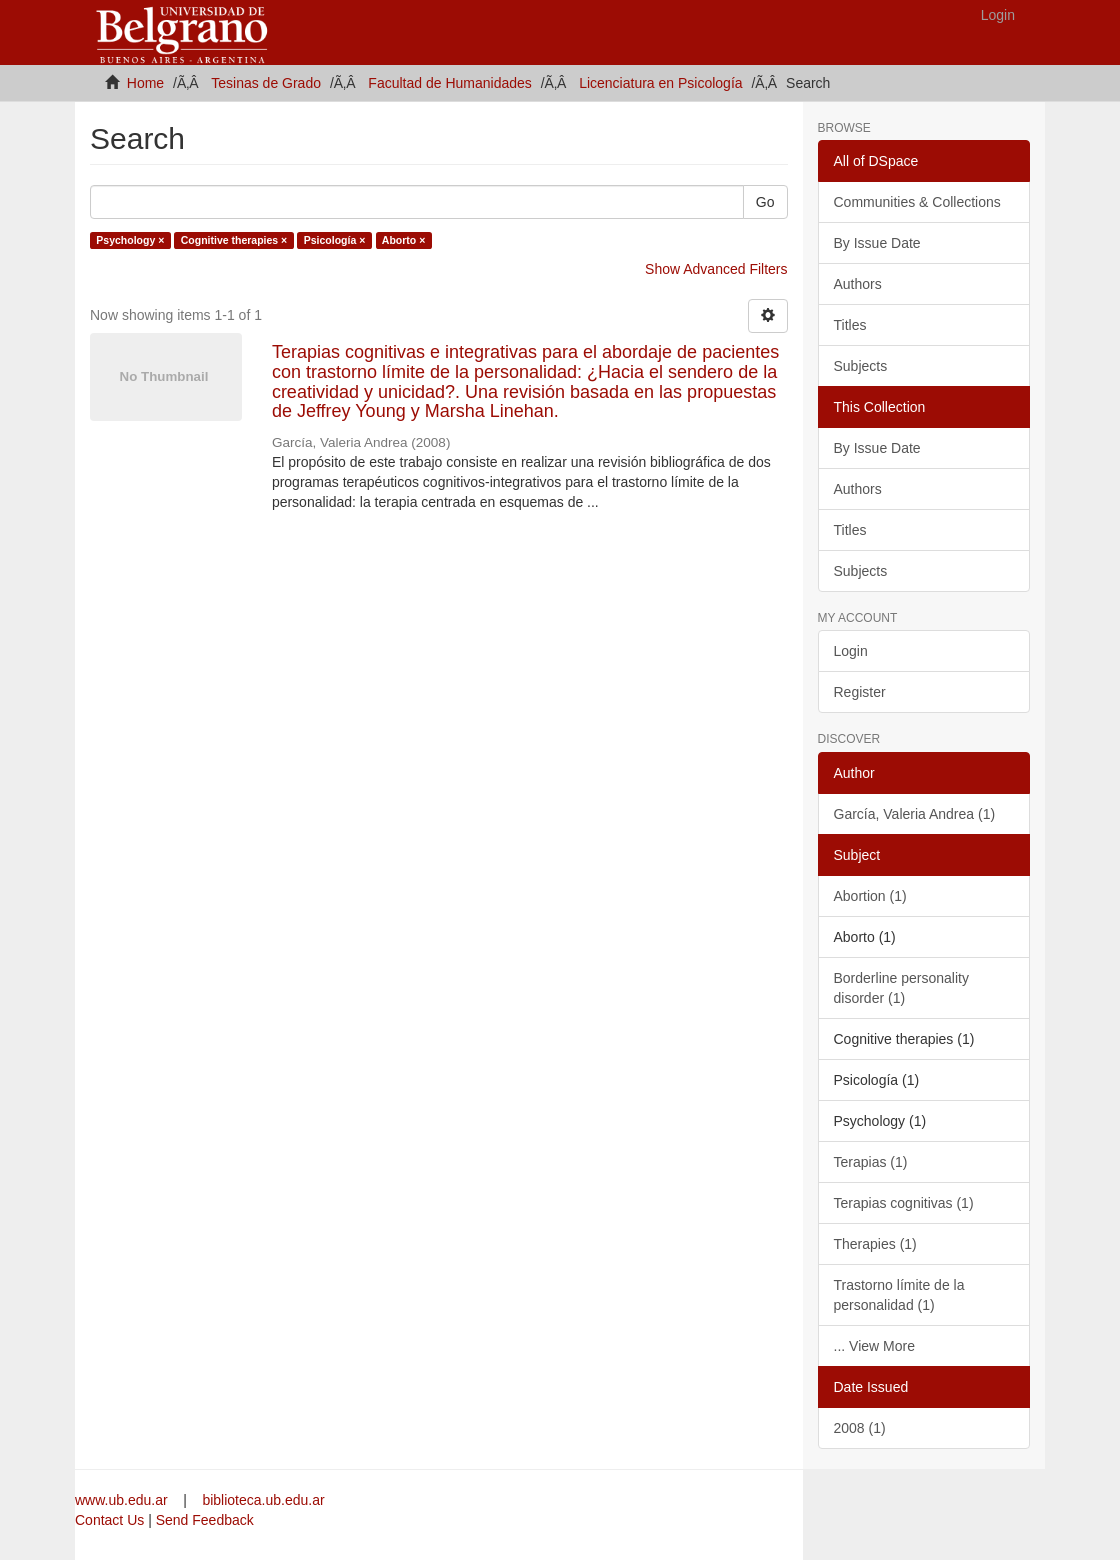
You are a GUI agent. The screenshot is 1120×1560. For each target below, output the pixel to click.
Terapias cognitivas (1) (904, 1203)
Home (145, 83)
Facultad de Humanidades (449, 83)
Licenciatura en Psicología (660, 83)
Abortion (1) (870, 896)
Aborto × (403, 240)
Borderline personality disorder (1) (901, 988)
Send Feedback (205, 1520)
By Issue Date (877, 243)
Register (860, 692)
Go (765, 202)
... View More (874, 1346)
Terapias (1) (871, 1162)
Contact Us (109, 1520)
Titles (850, 325)
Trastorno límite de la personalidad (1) (899, 1295)
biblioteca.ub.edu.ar (263, 1500)
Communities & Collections (917, 202)
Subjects (861, 366)
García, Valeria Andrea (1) (915, 814)
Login (851, 651)
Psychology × (130, 240)
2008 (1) (860, 1428)
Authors (858, 284)
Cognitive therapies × (234, 240)
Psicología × (335, 240)
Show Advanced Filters (716, 269)
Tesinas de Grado (266, 83)
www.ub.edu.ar (123, 1500)
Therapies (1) (875, 1244)
